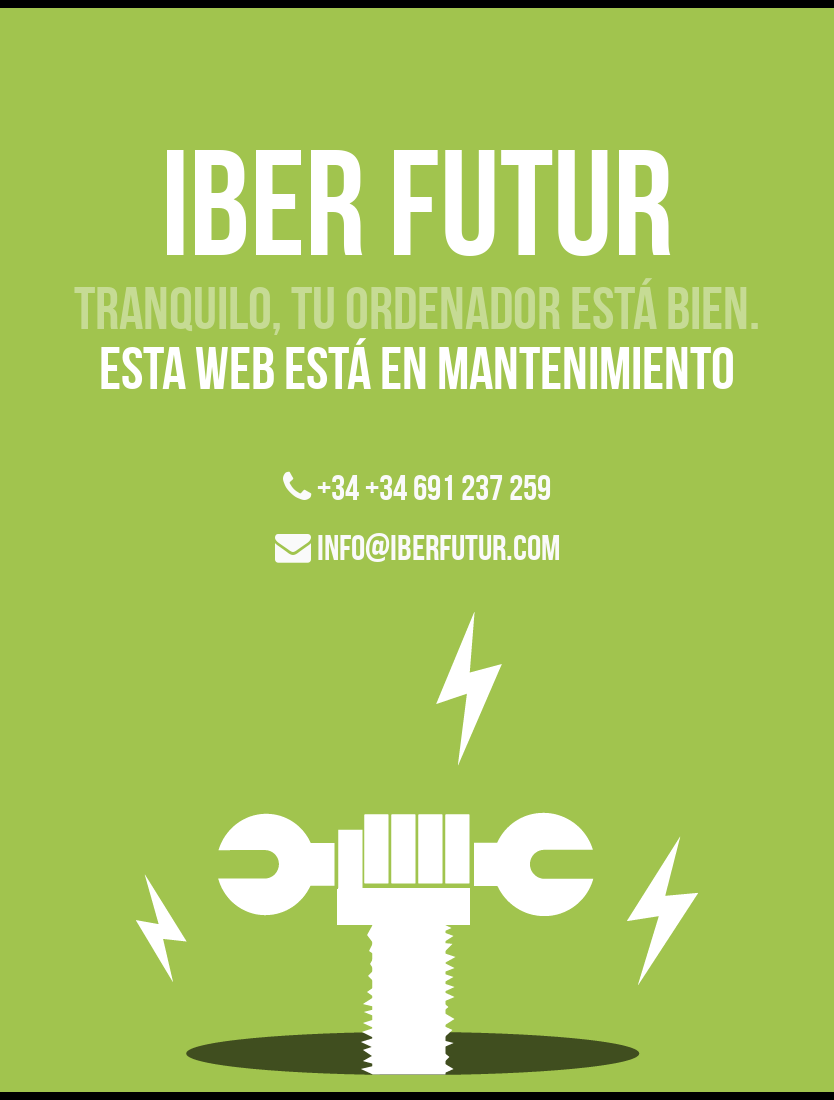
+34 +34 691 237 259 (417, 487)
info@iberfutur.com (417, 547)
